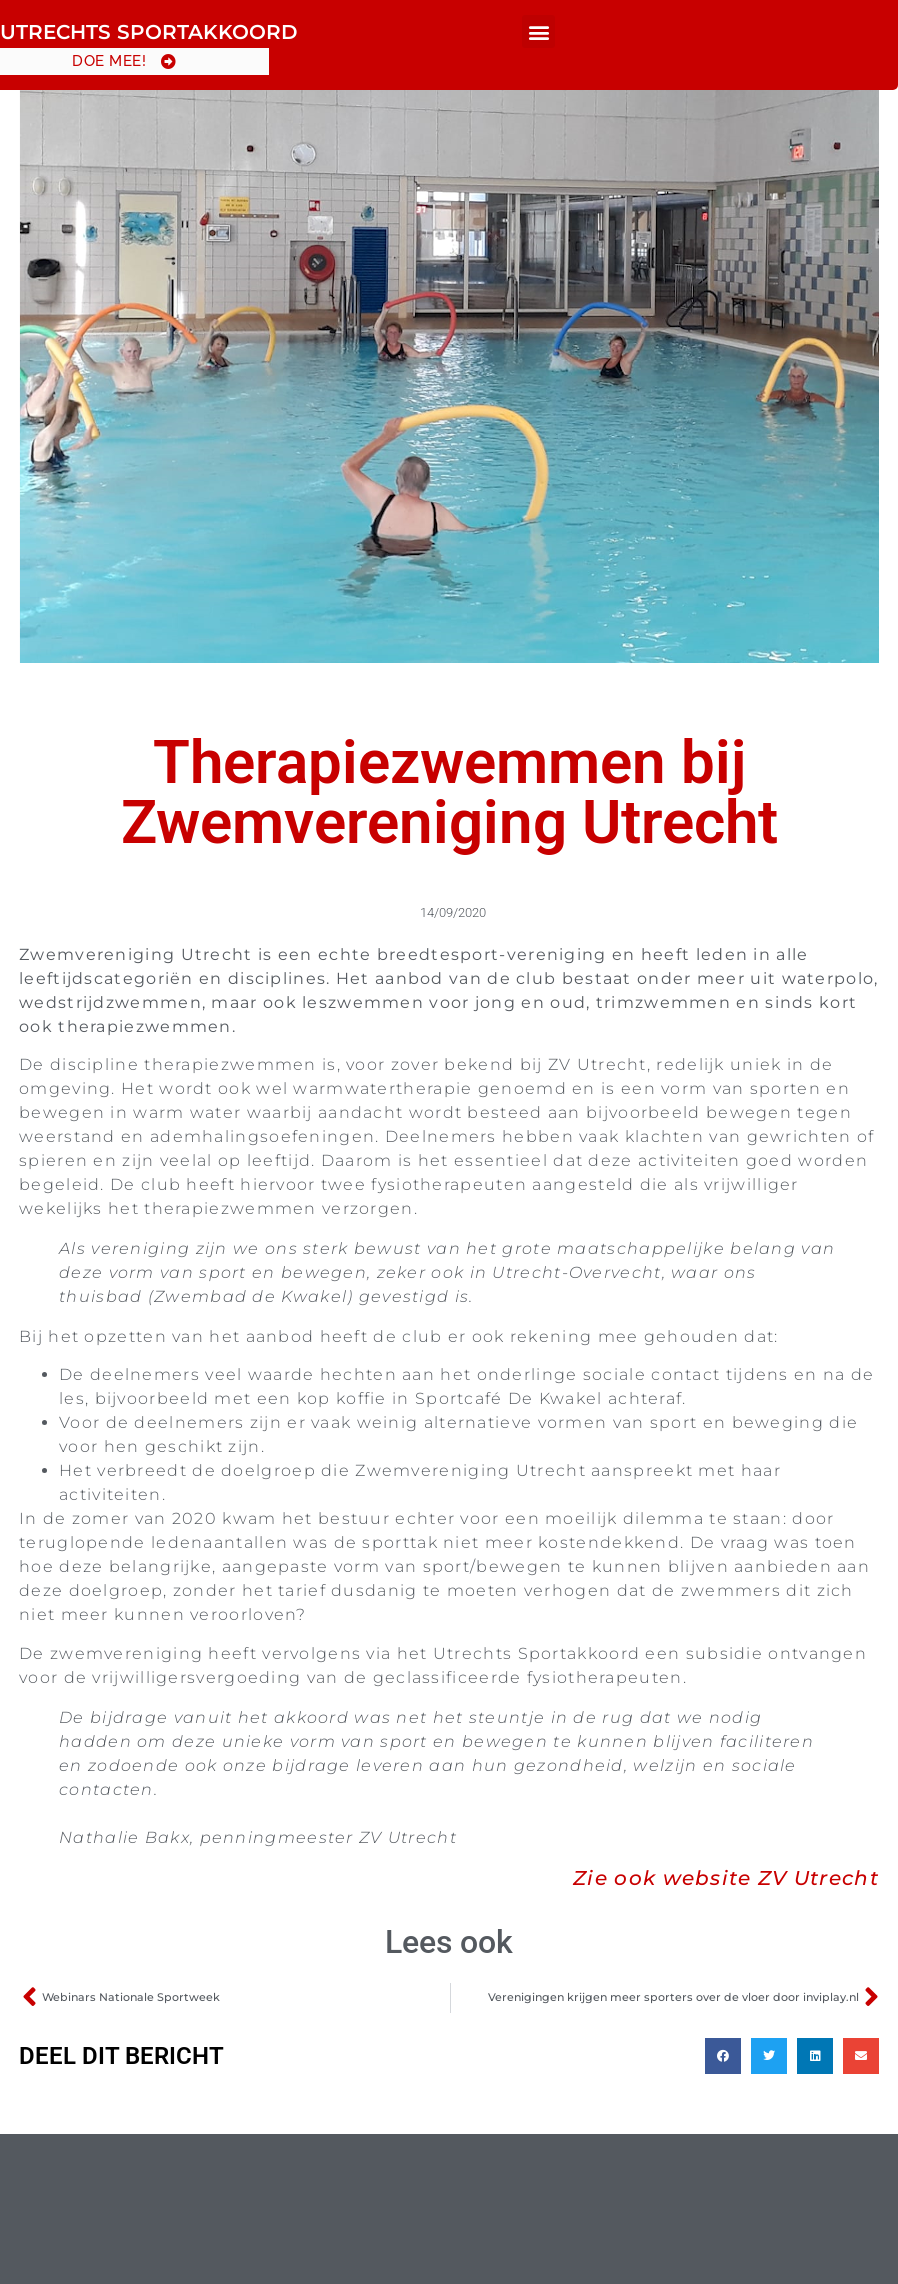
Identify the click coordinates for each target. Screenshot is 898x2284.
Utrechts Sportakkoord (149, 32)
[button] (538, 31)
